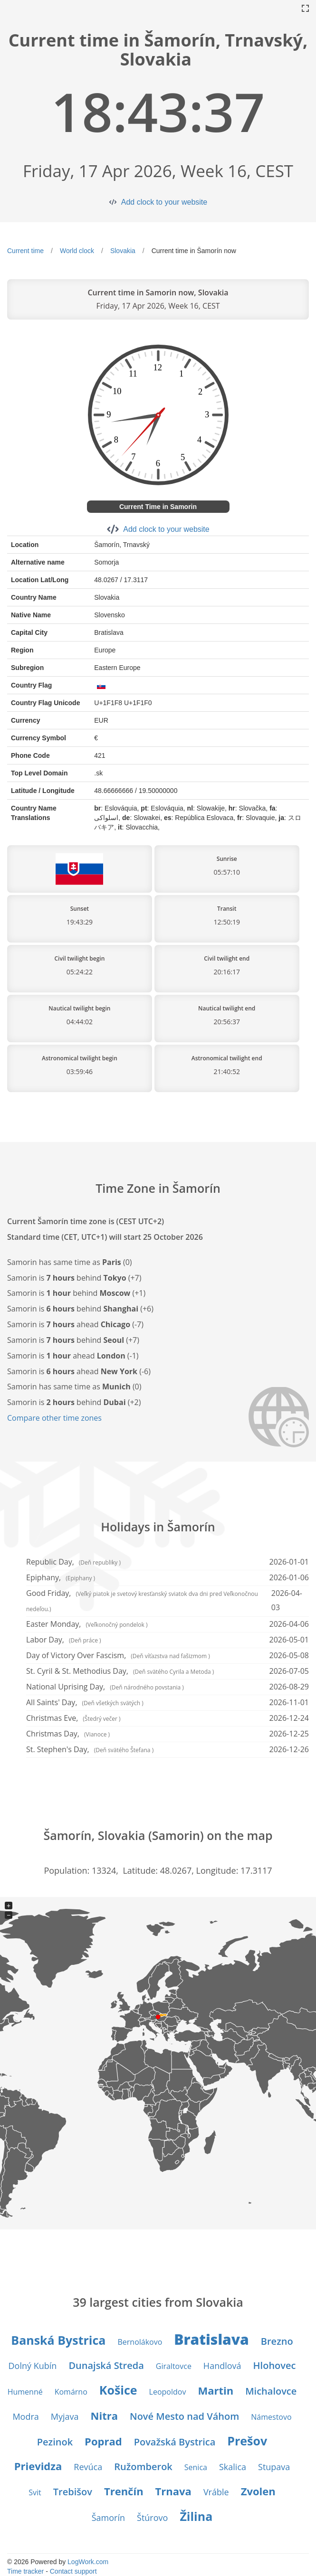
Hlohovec (274, 2365)
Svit (35, 2492)
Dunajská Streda (106, 2365)
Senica (195, 2467)
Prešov (247, 2441)
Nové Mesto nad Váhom (184, 2416)
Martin (215, 2390)
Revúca (88, 2466)
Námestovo (271, 2417)
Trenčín (124, 2491)
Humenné (25, 2392)
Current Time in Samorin (158, 506)
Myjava (65, 2416)
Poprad (103, 2441)
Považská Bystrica (175, 2441)
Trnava (173, 2491)
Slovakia (122, 251)
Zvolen (258, 2491)
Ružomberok (143, 2466)
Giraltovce (174, 2366)
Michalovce (271, 2391)
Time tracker (25, 2571)
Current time (25, 251)
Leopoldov (167, 2392)
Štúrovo (152, 2517)
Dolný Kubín (33, 2365)
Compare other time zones (54, 1418)
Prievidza (38, 2466)
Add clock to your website (164, 202)
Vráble (216, 2492)
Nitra (104, 2415)
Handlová (222, 2365)
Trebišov (72, 2491)
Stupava (274, 2466)
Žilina (196, 2516)
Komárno (71, 2392)
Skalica (232, 2466)
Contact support (73, 2571)
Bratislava (211, 2339)
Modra (25, 2416)
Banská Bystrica (58, 2340)
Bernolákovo (139, 2342)
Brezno (277, 2341)
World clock (77, 251)
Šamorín (108, 2517)
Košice (118, 2390)
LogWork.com (87, 2562)
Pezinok (55, 2441)
